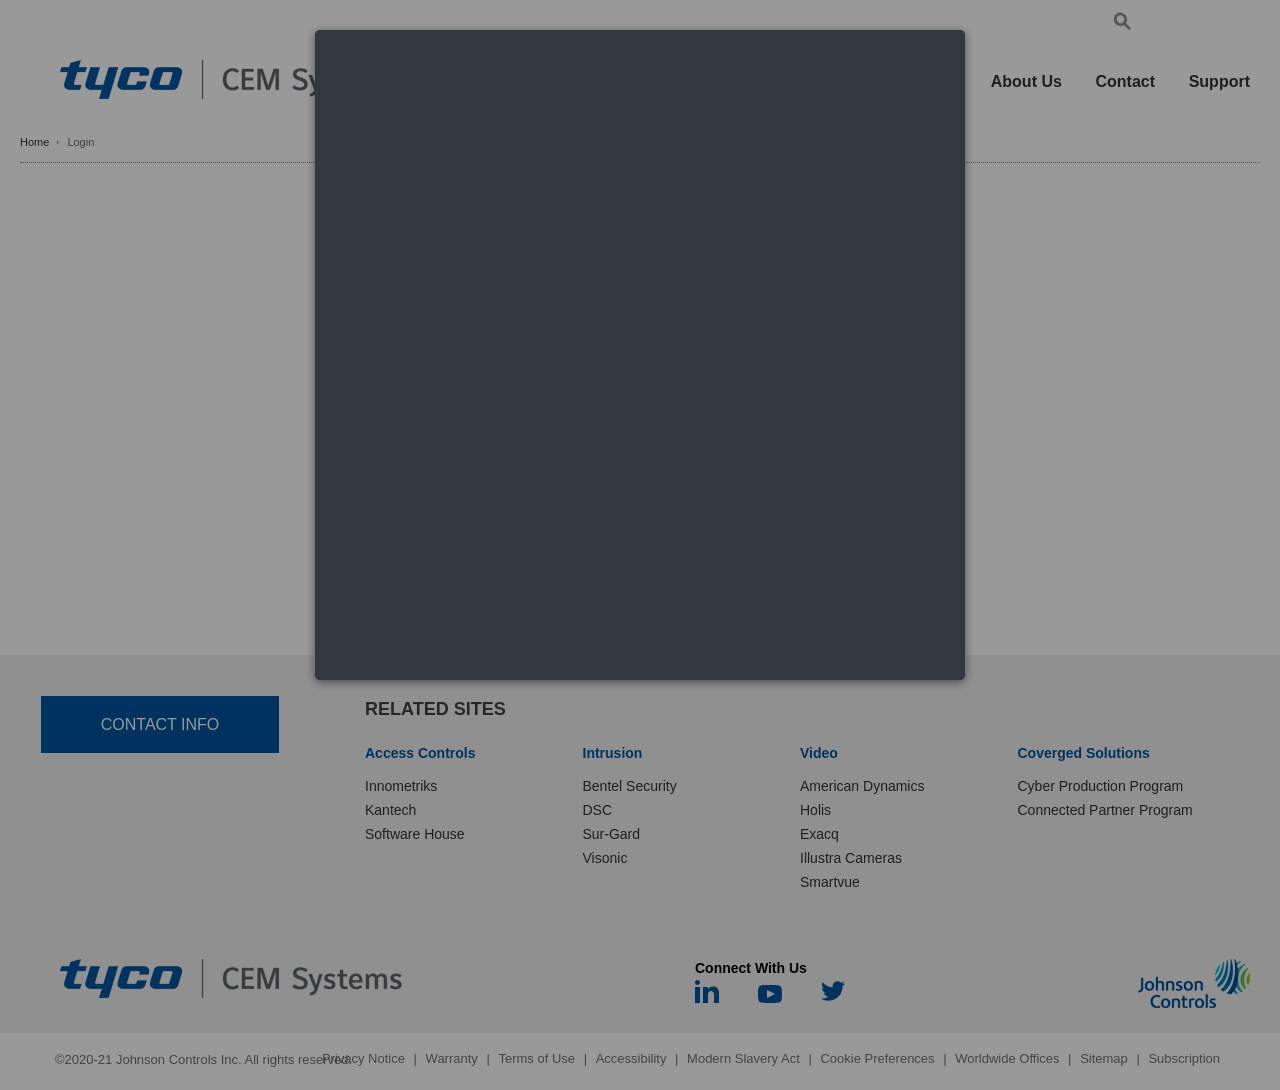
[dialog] (640, 355)
